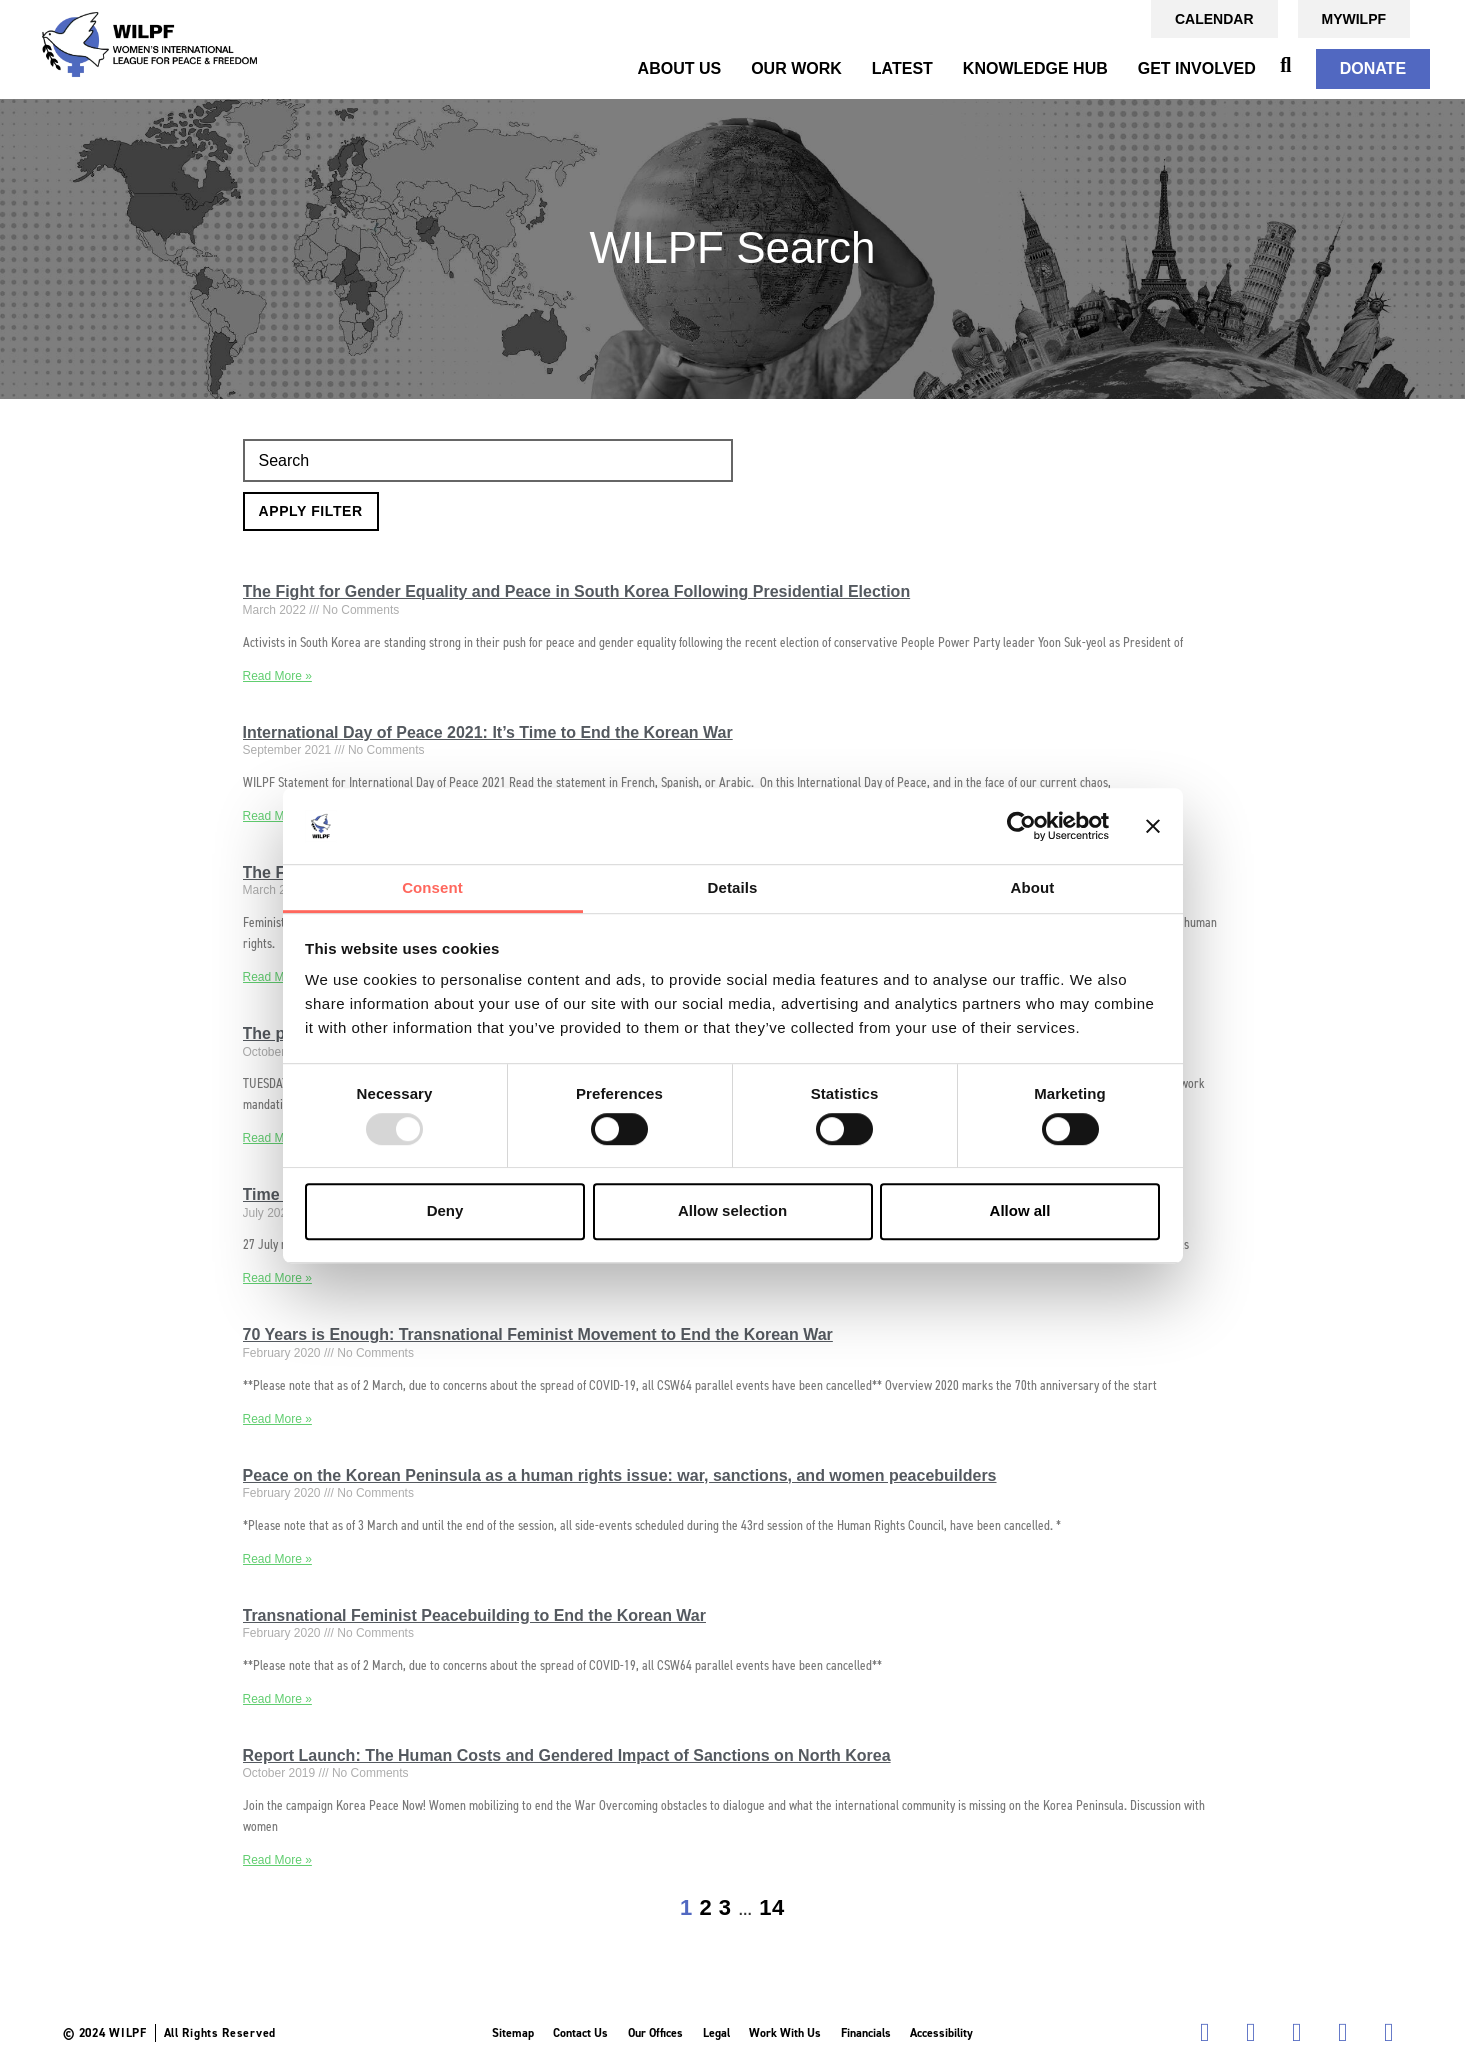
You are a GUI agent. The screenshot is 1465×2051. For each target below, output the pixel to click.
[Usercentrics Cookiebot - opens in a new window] (1021, 826)
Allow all (1020, 1210)
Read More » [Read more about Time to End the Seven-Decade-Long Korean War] (277, 1278)
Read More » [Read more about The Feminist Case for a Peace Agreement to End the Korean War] (277, 977)
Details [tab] (733, 888)
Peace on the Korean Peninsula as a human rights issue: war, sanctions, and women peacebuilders (620, 1475)
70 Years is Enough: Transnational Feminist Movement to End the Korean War (538, 1334)
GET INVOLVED (1197, 68)
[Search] (488, 461)
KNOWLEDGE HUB (1035, 68)
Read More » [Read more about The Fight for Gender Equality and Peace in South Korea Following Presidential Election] (277, 676)
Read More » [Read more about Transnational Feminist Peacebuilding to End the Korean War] (277, 1699)
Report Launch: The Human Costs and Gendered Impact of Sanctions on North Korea (567, 1755)
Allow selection (732, 1210)
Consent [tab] (432, 888)
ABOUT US (680, 68)
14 (772, 1907)
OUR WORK (796, 68)
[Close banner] (1153, 826)
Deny (445, 1210)
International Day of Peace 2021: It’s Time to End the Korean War (488, 732)
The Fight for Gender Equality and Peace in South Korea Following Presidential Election (577, 591)
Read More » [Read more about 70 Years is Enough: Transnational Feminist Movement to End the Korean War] (277, 1419)
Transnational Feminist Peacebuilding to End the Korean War (474, 1615)
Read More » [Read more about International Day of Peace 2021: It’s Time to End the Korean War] (277, 816)
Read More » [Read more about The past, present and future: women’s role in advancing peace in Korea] (277, 1138)
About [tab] (1033, 888)
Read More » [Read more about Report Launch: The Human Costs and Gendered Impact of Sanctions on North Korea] (277, 1860)
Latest (902, 68)
